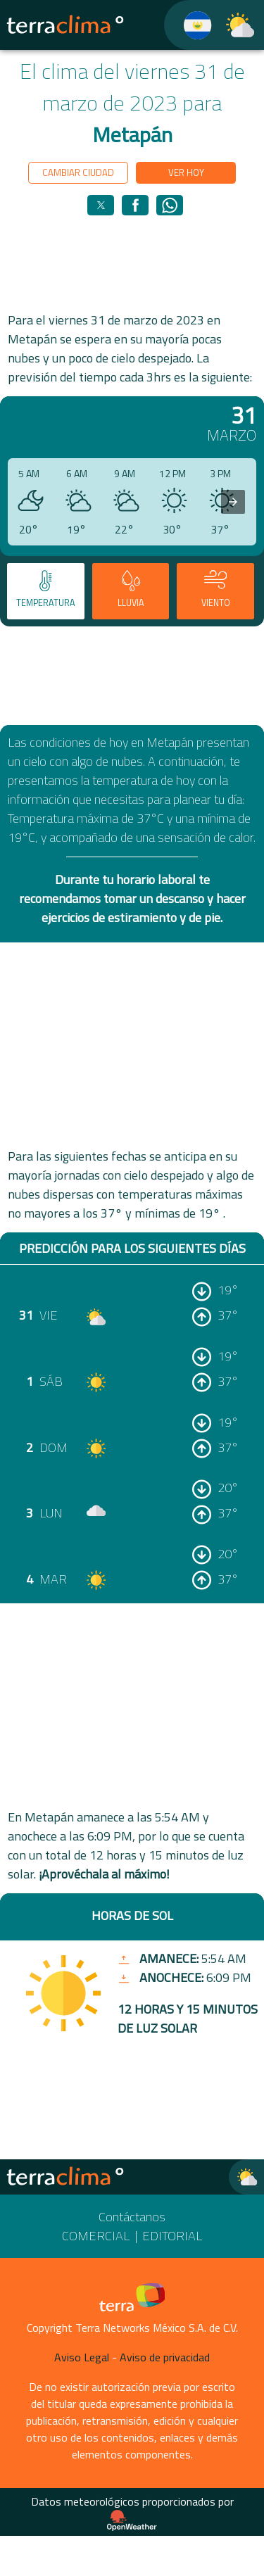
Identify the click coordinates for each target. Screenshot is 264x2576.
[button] (100, 205)
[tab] (45, 591)
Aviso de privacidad (165, 2357)
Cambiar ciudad (78, 172)
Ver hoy (186, 172)
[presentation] (233, 502)
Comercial (96, 2235)
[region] (132, 262)
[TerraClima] (189, 25)
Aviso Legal (81, 2357)
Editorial (172, 2235)
